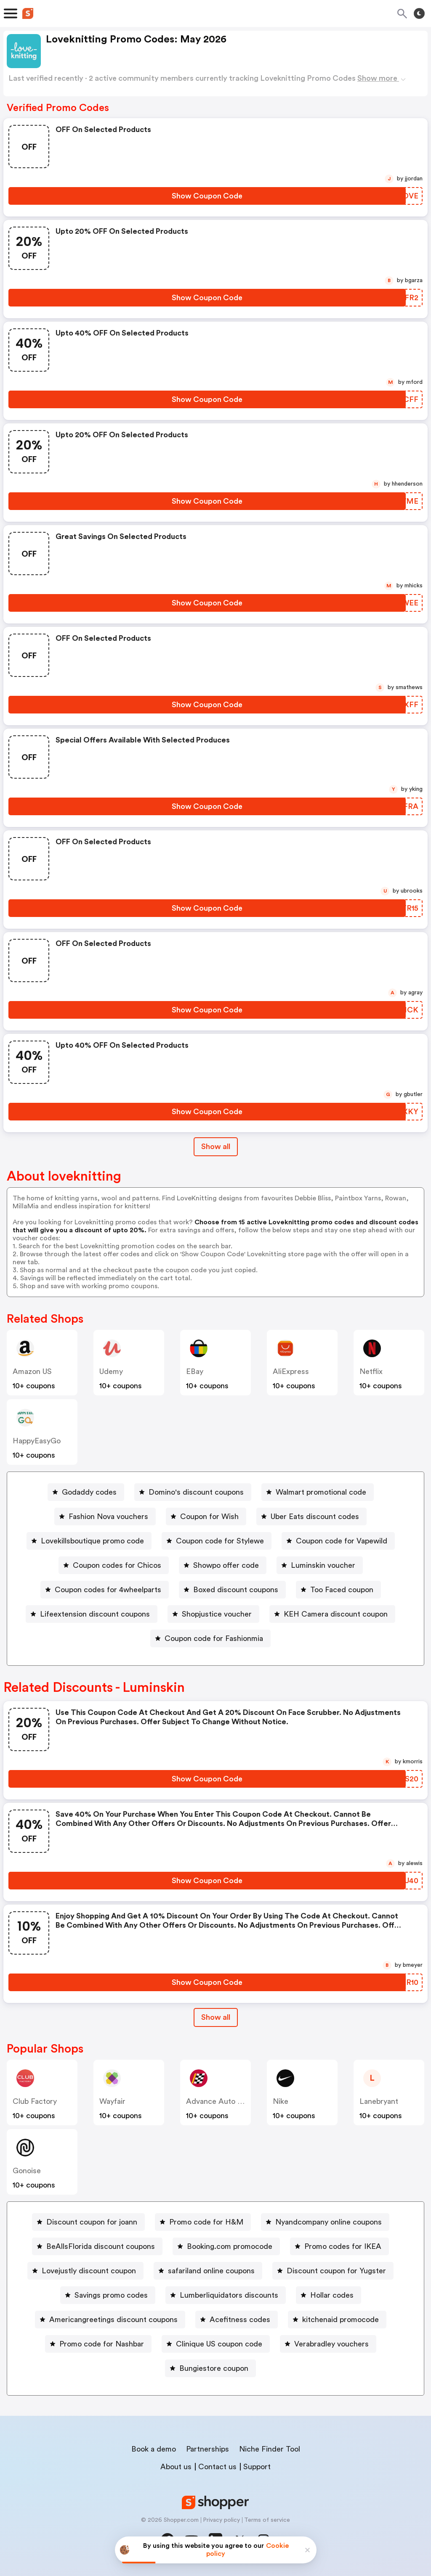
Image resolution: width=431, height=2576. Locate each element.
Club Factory (35, 2101)
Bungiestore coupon (213, 2368)
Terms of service (267, 2520)
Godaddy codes (89, 1492)
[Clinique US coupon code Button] (216, 2344)
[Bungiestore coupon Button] (210, 2368)
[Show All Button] (216, 2017)
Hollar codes (332, 2295)
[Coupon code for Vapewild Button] (338, 1541)
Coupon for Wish (209, 1516)
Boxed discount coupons (235, 1589)
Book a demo (153, 2449)
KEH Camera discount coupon (336, 1614)
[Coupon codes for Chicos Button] (114, 1565)
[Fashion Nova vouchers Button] (105, 1516)
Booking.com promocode (229, 2246)
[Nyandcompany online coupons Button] (325, 2222)
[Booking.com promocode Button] (226, 2246)
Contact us (217, 2466)
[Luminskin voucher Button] (320, 1565)
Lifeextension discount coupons (95, 1614)
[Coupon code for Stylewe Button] (216, 1541)
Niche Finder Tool (269, 2449)
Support (257, 2466)
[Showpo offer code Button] (222, 1565)
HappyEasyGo (37, 1441)
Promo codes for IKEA (342, 2246)
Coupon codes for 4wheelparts (108, 1589)
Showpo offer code (226, 1565)
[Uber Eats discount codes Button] (311, 1516)
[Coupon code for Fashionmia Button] (210, 1638)
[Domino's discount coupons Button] (192, 1492)
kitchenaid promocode (340, 2319)
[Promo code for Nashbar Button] (98, 2344)
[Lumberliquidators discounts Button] (225, 2295)
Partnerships (207, 2449)
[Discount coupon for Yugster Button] (333, 2271)
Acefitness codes (240, 2319)
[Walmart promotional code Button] (317, 1492)
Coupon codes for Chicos (117, 1565)
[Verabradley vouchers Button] (328, 2344)
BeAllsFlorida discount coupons (100, 2246)
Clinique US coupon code (219, 2344)
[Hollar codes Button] (328, 2295)
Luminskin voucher (323, 1565)
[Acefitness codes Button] (236, 2319)
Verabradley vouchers (331, 2344)
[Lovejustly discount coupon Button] (85, 2271)
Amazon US (32, 1371)
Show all (215, 2017)
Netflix (371, 1371)
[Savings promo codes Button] (107, 2295)
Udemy (111, 1371)
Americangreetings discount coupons (113, 2319)
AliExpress (291, 1371)
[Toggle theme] (419, 13)
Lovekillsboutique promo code (92, 1541)
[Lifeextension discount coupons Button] (91, 1614)
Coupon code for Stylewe (220, 1541)
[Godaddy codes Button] (86, 1492)
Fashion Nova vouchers (108, 1516)
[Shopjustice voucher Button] (213, 1614)
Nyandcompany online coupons (328, 2222)
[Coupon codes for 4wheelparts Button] (104, 1589)
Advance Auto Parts (220, 2101)
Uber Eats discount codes (315, 1516)
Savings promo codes (111, 2295)
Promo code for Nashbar (101, 2344)
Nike (280, 2101)
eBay (194, 1371)
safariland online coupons (211, 2271)
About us (176, 2466)
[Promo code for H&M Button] (203, 2222)
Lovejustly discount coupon (89, 2271)
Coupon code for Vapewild (341, 1541)
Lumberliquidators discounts (229, 2295)
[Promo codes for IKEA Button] (339, 2246)
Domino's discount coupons (196, 1492)
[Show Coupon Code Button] (207, 196)
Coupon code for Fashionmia (214, 1638)
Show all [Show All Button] (215, 1146)
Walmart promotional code (321, 1492)
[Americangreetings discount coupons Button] (110, 2319)
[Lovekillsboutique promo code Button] (89, 1541)
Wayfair (112, 2101)
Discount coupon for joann (91, 2222)
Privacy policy (221, 2520)
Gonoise (27, 2170)
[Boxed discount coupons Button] (232, 1589)
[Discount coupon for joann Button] (88, 2222)
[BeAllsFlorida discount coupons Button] (97, 2246)
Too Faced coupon (341, 1589)
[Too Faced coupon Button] (338, 1589)
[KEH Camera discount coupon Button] (332, 1614)
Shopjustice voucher (217, 1614)
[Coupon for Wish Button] (206, 1516)
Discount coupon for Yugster (336, 2271)
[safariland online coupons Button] (208, 2271)
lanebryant (378, 2101)
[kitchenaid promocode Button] (337, 2319)
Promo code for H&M (206, 2222)
